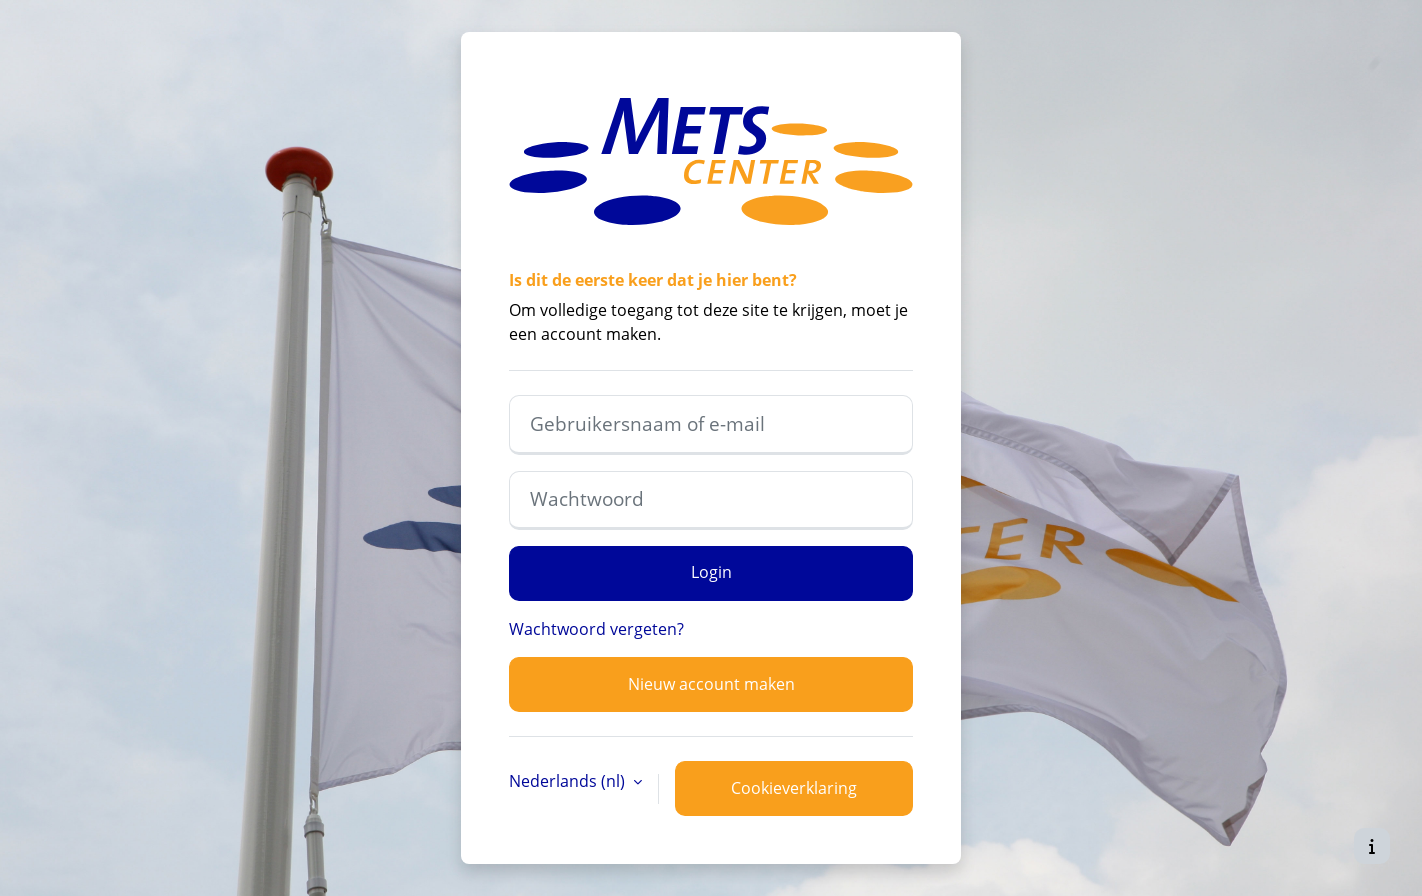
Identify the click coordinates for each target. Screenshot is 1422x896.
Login (711, 572)
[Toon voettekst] (1372, 846)
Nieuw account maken (711, 684)
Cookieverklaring (794, 788)
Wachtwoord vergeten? (596, 629)
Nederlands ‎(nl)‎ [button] (569, 781)
